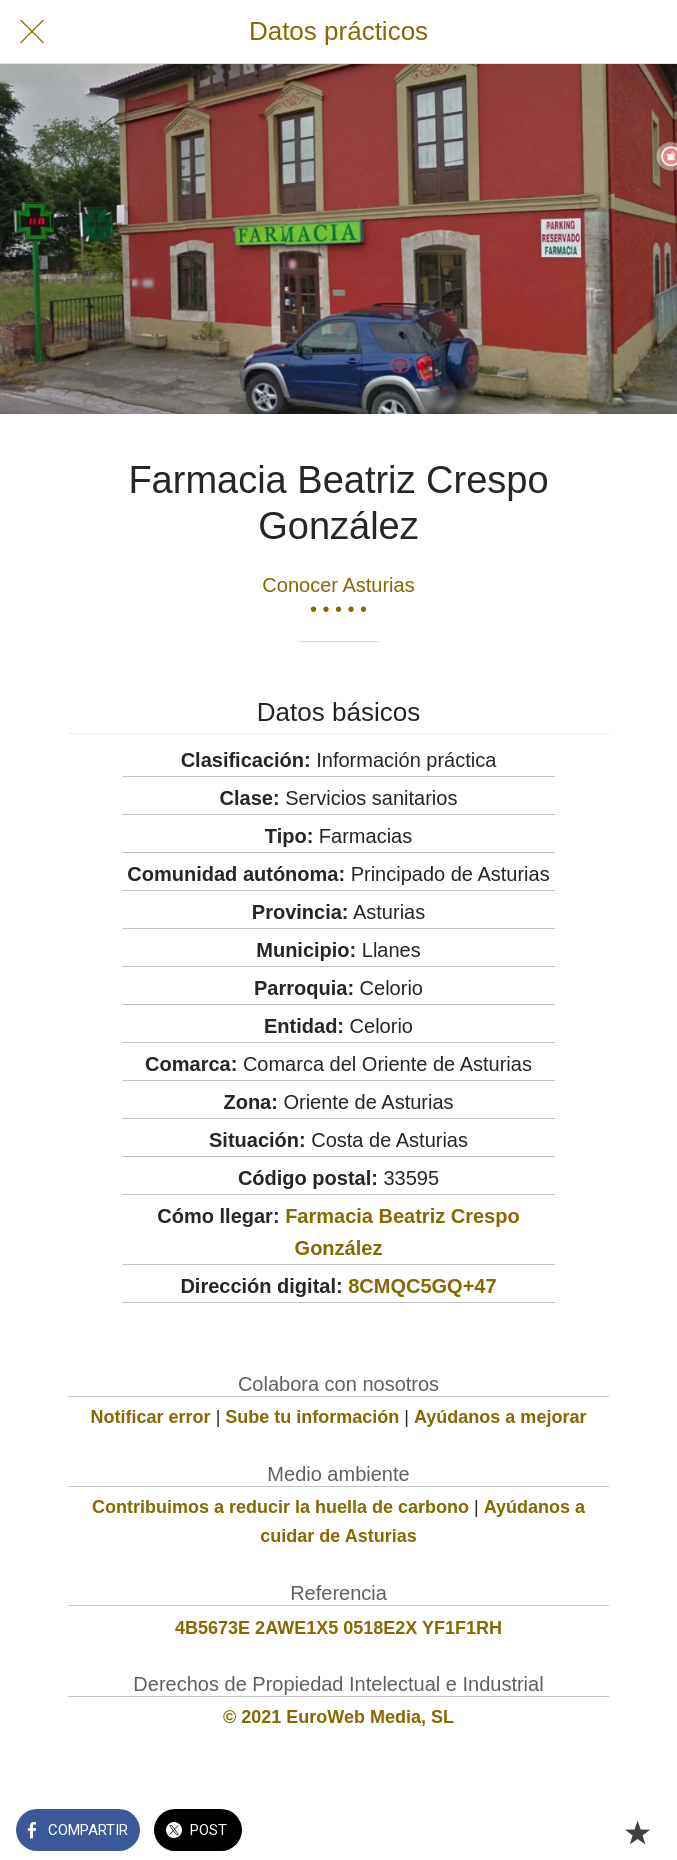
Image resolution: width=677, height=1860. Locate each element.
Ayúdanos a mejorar (500, 1417)
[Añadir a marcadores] (637, 1832)
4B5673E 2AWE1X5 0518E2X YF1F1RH (338, 1628)
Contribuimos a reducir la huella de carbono (280, 1507)
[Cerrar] (32, 32)
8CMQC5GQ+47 (422, 1286)
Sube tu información (312, 1417)
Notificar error (151, 1417)
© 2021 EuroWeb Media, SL (338, 1717)
